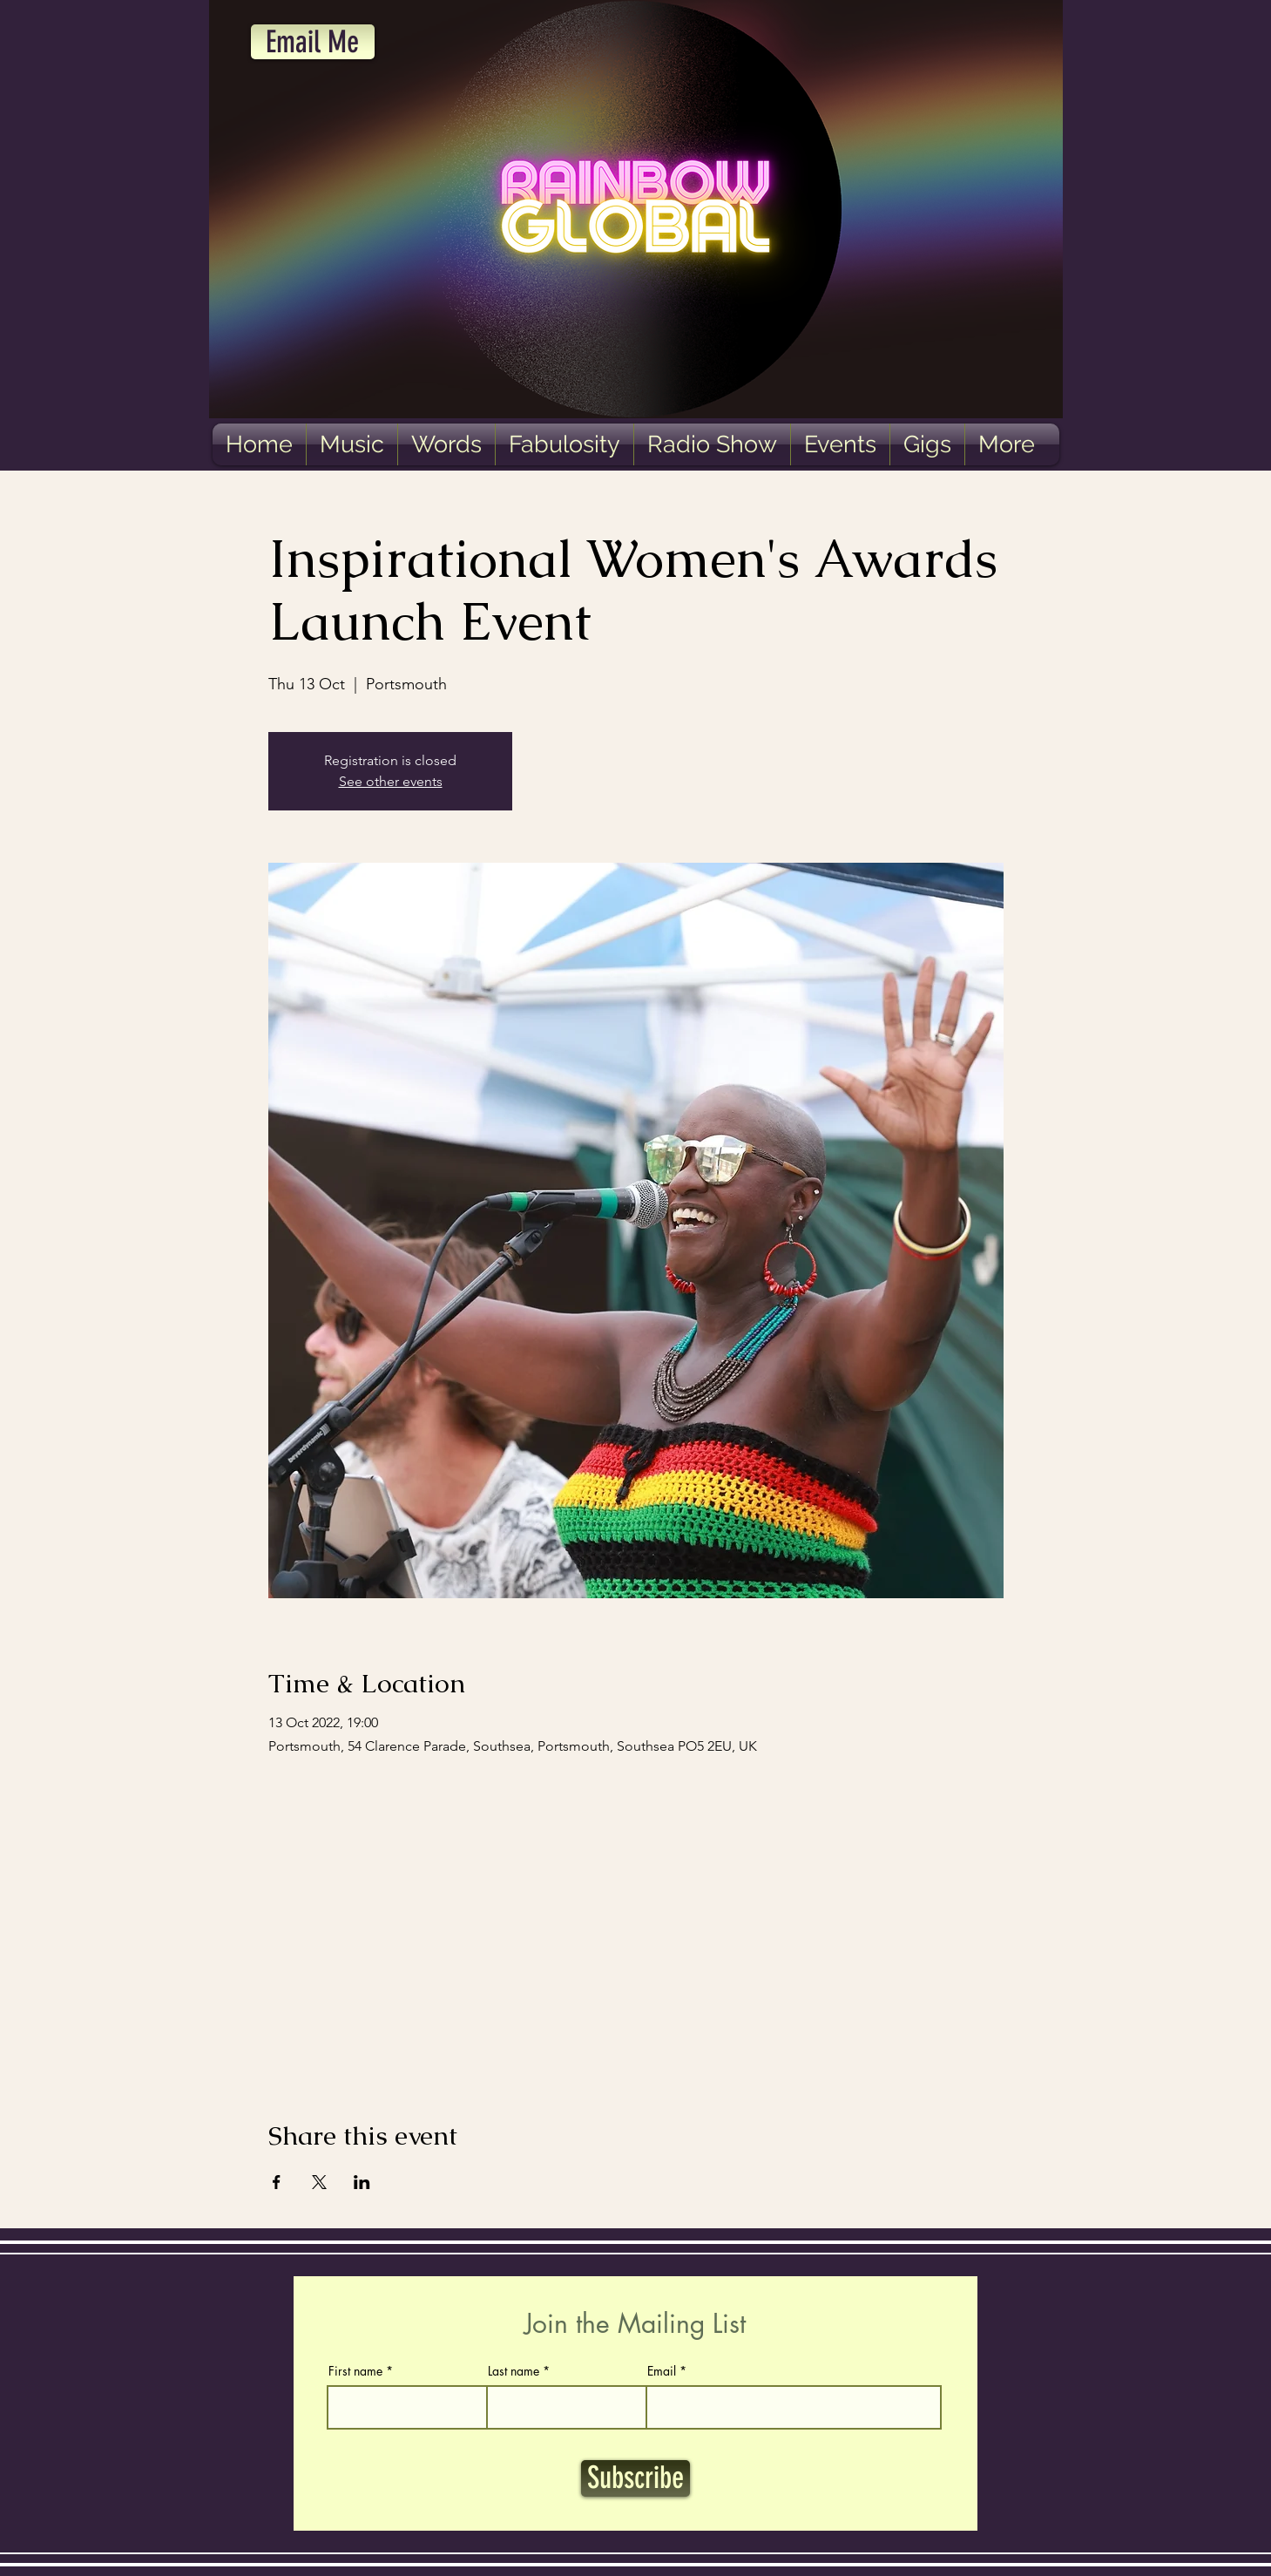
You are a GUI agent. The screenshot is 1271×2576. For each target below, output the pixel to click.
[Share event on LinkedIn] (362, 2182)
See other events (391, 781)
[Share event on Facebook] (276, 2182)
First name (355, 2371)
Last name (513, 2371)
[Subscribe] (635, 2478)
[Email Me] (313, 41)
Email (661, 2371)
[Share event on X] (319, 2182)
